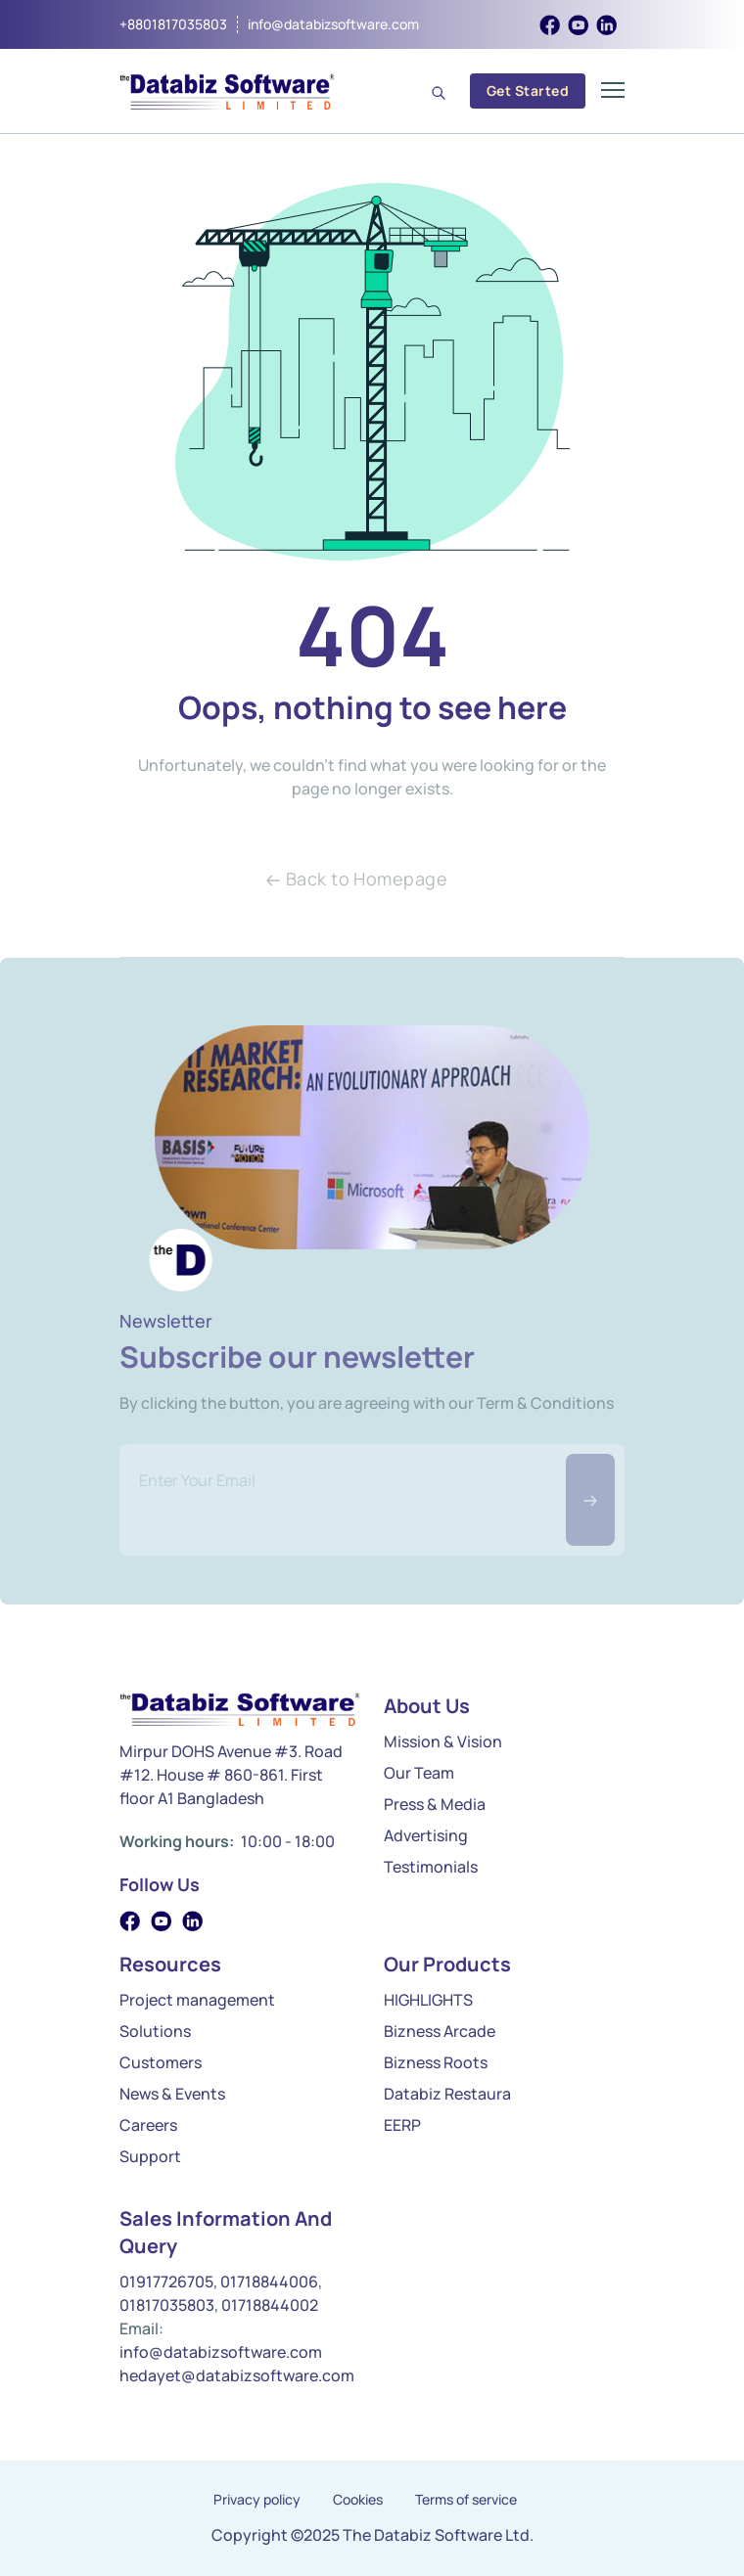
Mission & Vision (443, 1741)
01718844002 (269, 2305)
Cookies (358, 2499)
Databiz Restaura (447, 2093)
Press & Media (435, 1804)
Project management (197, 2000)
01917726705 (166, 2281)
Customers (160, 2062)
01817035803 (166, 2305)
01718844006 (269, 2281)
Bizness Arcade (439, 2031)
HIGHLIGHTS (428, 2000)
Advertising (426, 1835)
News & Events (172, 2093)
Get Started (528, 90)
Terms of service (466, 2499)
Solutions (155, 2031)
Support (150, 2156)
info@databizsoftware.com (333, 24)
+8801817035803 (173, 24)
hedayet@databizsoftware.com (236, 2375)
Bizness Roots (436, 2062)
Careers (148, 2125)
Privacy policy (257, 2499)
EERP (402, 2125)
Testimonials (431, 1866)
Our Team (419, 1773)
